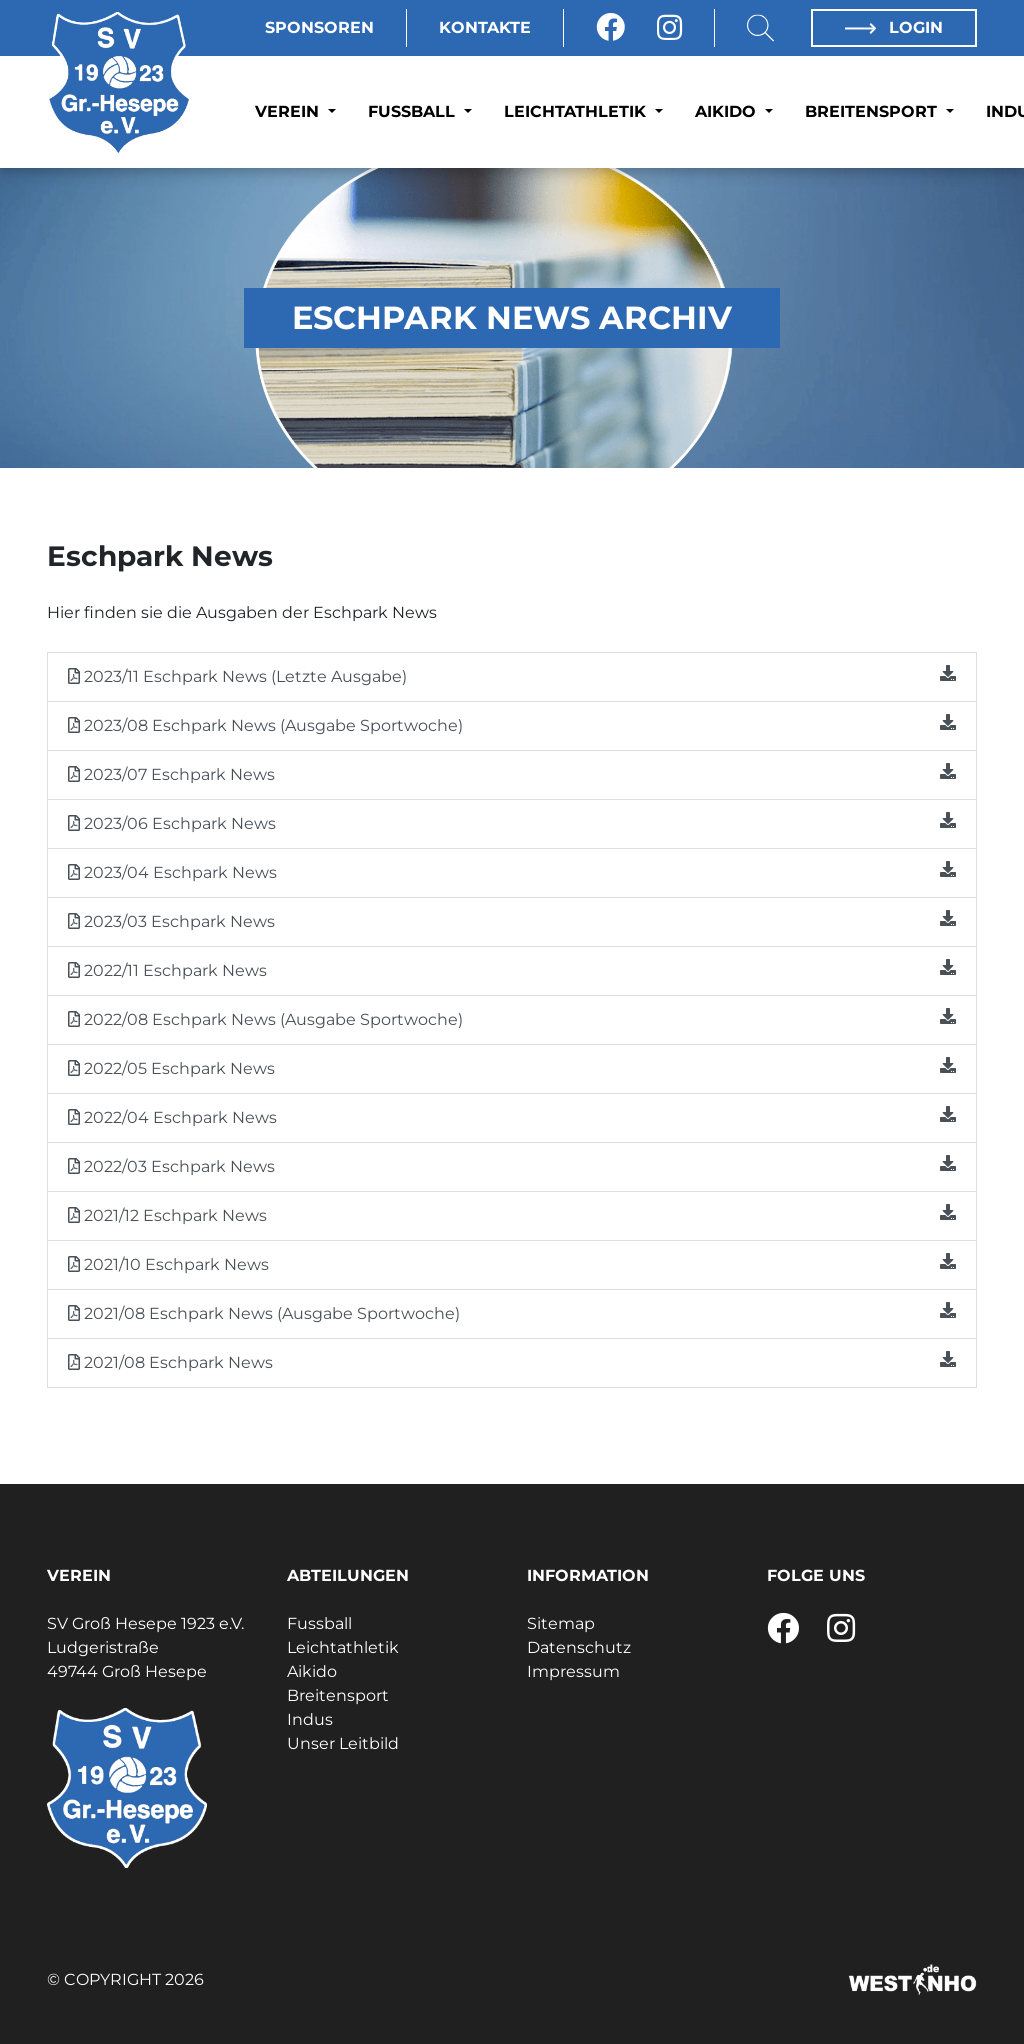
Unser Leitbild (343, 1743)
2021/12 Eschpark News (512, 1214)
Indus (310, 1719)
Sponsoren (319, 27)
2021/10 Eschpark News (512, 1263)
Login (894, 27)
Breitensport (873, 111)
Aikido (728, 111)
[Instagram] (669, 28)
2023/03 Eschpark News (512, 920)
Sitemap (561, 1623)
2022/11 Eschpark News (512, 969)
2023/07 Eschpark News (512, 773)
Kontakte (485, 27)
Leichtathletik (577, 111)
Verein (289, 111)
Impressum (573, 1671)
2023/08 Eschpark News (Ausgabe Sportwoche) (512, 724)
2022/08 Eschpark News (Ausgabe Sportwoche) (512, 1018)
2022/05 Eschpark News (512, 1067)
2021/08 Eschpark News (512, 1361)
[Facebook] (610, 28)
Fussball (414, 111)
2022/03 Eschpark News (512, 1165)
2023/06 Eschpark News (512, 822)
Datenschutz (579, 1647)
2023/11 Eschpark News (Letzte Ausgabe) (512, 675)
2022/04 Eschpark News (512, 1116)
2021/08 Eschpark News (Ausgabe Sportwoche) (512, 1312)
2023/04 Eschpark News (512, 871)
